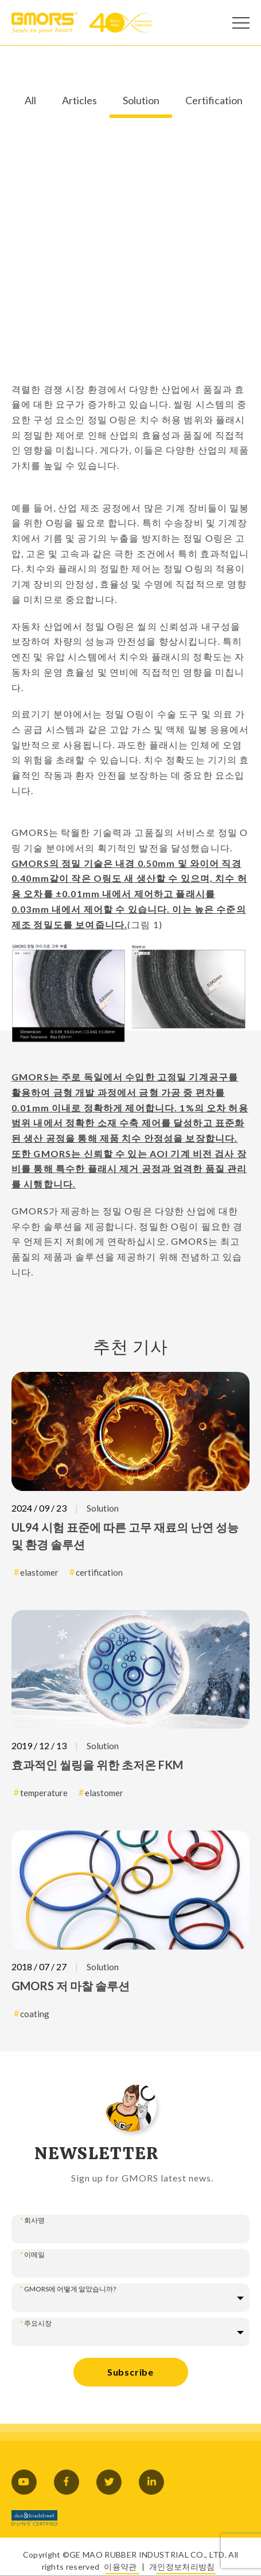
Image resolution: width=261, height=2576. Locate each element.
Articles (79, 100)
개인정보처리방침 (182, 2566)
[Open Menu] (241, 23)
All (30, 100)
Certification (214, 100)
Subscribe (130, 2371)
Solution (141, 100)
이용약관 (120, 2566)
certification (99, 1572)
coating (34, 2014)
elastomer (39, 1572)
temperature (44, 1793)
